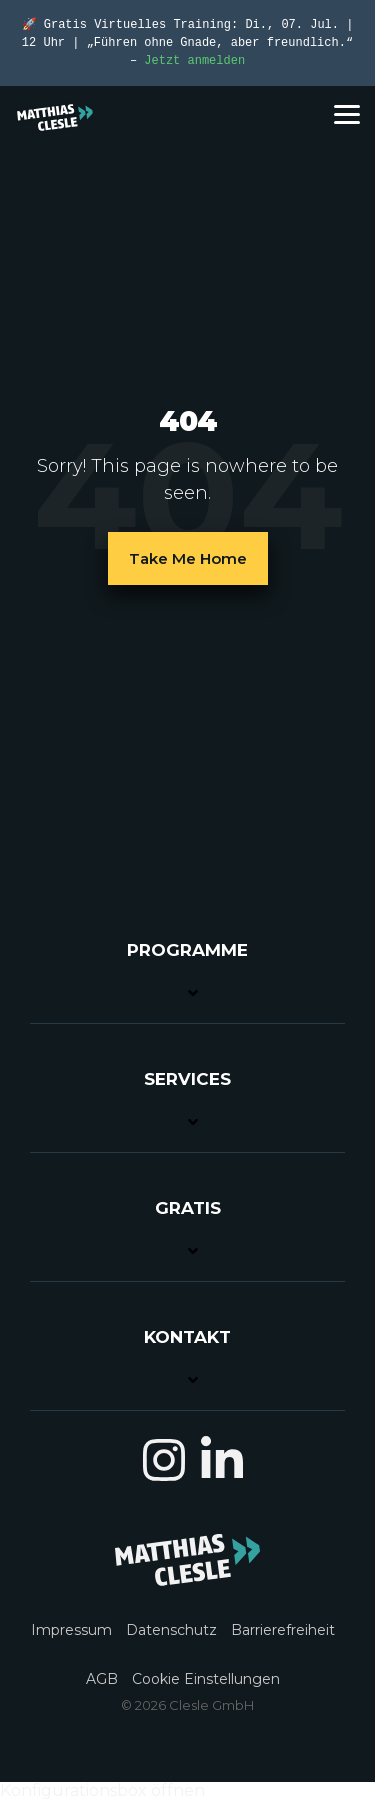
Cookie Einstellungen (206, 1679)
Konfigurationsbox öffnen (102, 1790)
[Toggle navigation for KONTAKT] (187, 1368)
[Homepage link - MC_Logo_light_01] (187, 1575)
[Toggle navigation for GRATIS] (187, 1239)
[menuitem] (76, 1618)
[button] (347, 113)
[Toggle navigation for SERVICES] (187, 1110)
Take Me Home (188, 558)
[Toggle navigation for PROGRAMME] (187, 981)
